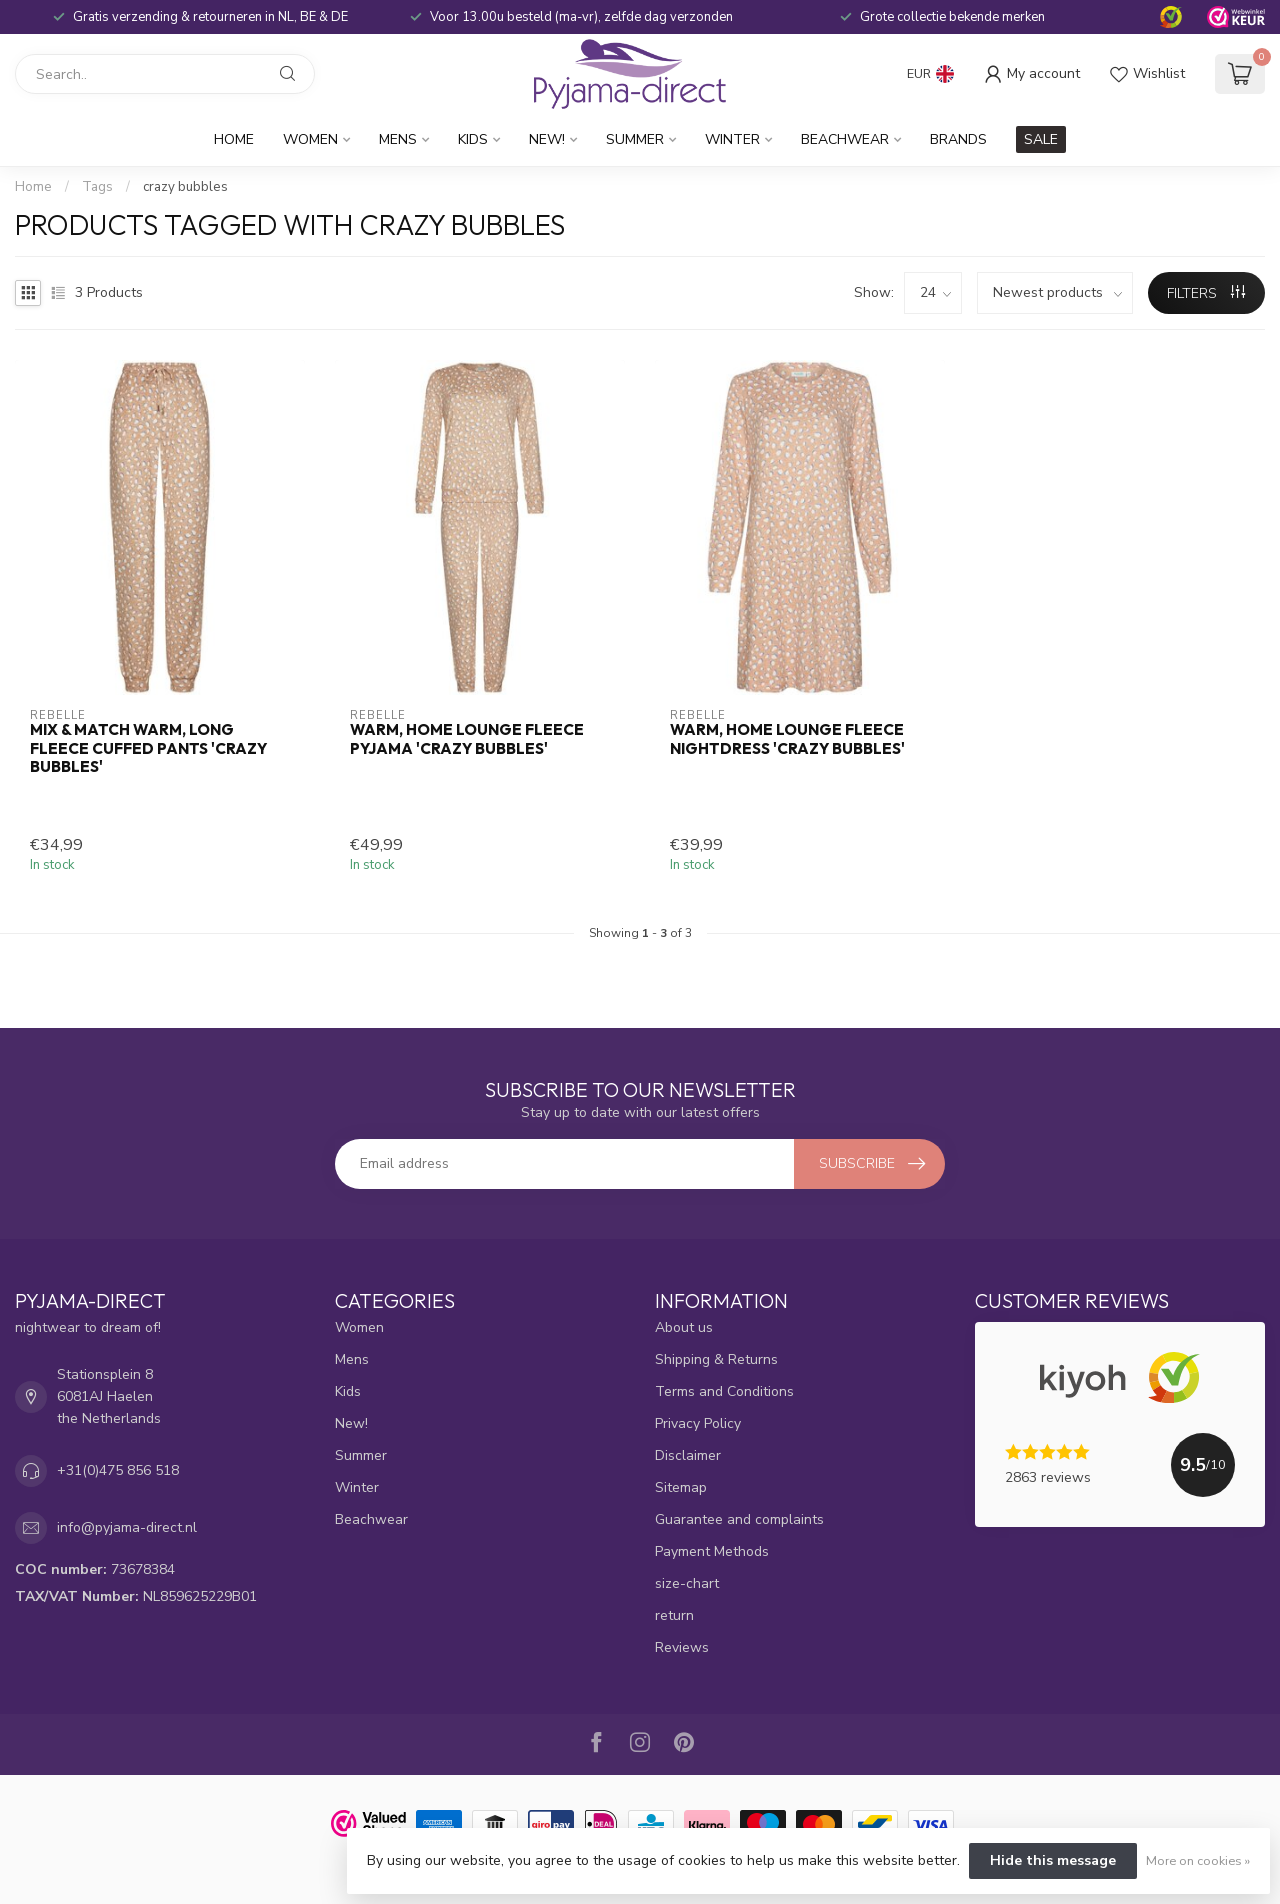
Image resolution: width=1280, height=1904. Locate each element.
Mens (398, 139)
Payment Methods (712, 1551)
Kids (473, 139)
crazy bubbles (185, 187)
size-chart (687, 1583)
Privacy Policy (698, 1423)
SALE (1041, 139)
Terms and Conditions (724, 1391)
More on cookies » (1198, 1860)
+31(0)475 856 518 (118, 1470)
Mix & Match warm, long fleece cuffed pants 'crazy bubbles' (148, 748)
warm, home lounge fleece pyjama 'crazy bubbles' (467, 739)
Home (234, 139)
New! (547, 139)
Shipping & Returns (716, 1359)
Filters (1206, 293)
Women (310, 139)
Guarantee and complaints (739, 1519)
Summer (635, 139)
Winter (732, 139)
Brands (958, 139)
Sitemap (681, 1487)
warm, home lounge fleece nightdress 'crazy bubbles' (787, 739)
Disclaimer (688, 1455)
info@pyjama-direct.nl (127, 1527)
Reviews (682, 1647)
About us (684, 1327)
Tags (97, 187)
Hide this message (1053, 1860)
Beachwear (845, 139)
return (674, 1615)
